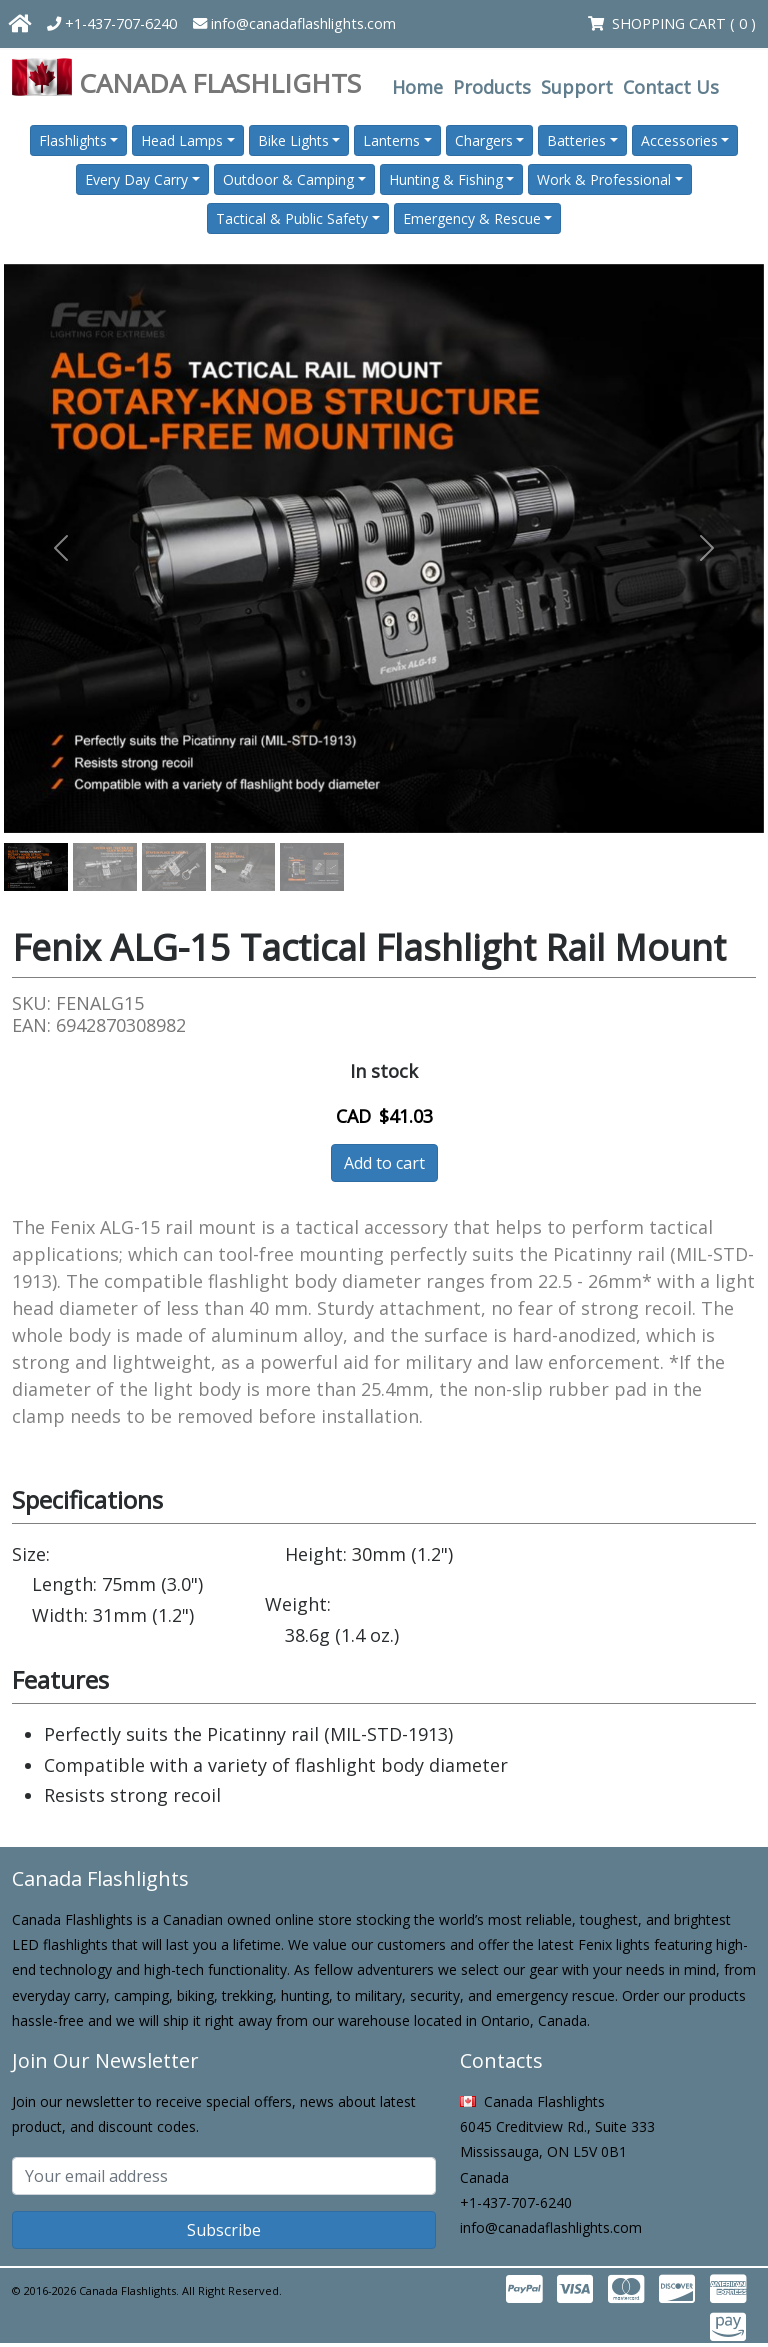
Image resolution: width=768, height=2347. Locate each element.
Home (417, 87)
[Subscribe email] (224, 2176)
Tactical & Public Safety (292, 218)
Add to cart (384, 1163)
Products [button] (492, 87)
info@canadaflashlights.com (294, 23)
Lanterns (391, 140)
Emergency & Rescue (472, 218)
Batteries (576, 140)
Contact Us (671, 87)
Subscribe (224, 2230)
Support (577, 87)
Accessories (679, 140)
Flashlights (73, 140)
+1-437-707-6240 (112, 23)
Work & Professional (604, 179)
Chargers (484, 140)
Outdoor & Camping (288, 179)
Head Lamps (182, 140)
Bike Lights (293, 140)
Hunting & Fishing (446, 179)
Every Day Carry (136, 179)
